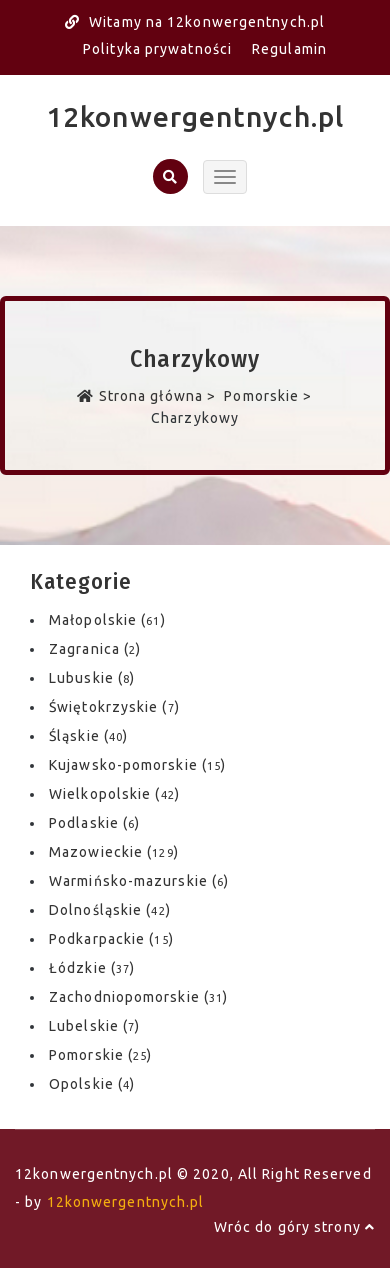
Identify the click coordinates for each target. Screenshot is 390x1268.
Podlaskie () (94, 823)
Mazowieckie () (114, 852)
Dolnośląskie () (110, 910)
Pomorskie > (266, 396)
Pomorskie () (100, 1055)
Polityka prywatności (157, 49)
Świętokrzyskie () (114, 707)
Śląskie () (88, 736)
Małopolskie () (107, 620)
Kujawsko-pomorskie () (137, 765)
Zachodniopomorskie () (138, 997)
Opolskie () (92, 1084)
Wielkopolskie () (114, 794)
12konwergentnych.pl (195, 116)
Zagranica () (95, 649)
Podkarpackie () (111, 939)
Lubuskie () (92, 678)
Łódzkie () (92, 968)
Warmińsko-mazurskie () (139, 881)
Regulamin (289, 49)
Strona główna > (148, 396)
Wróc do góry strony (294, 1227)
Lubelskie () (94, 1026)
